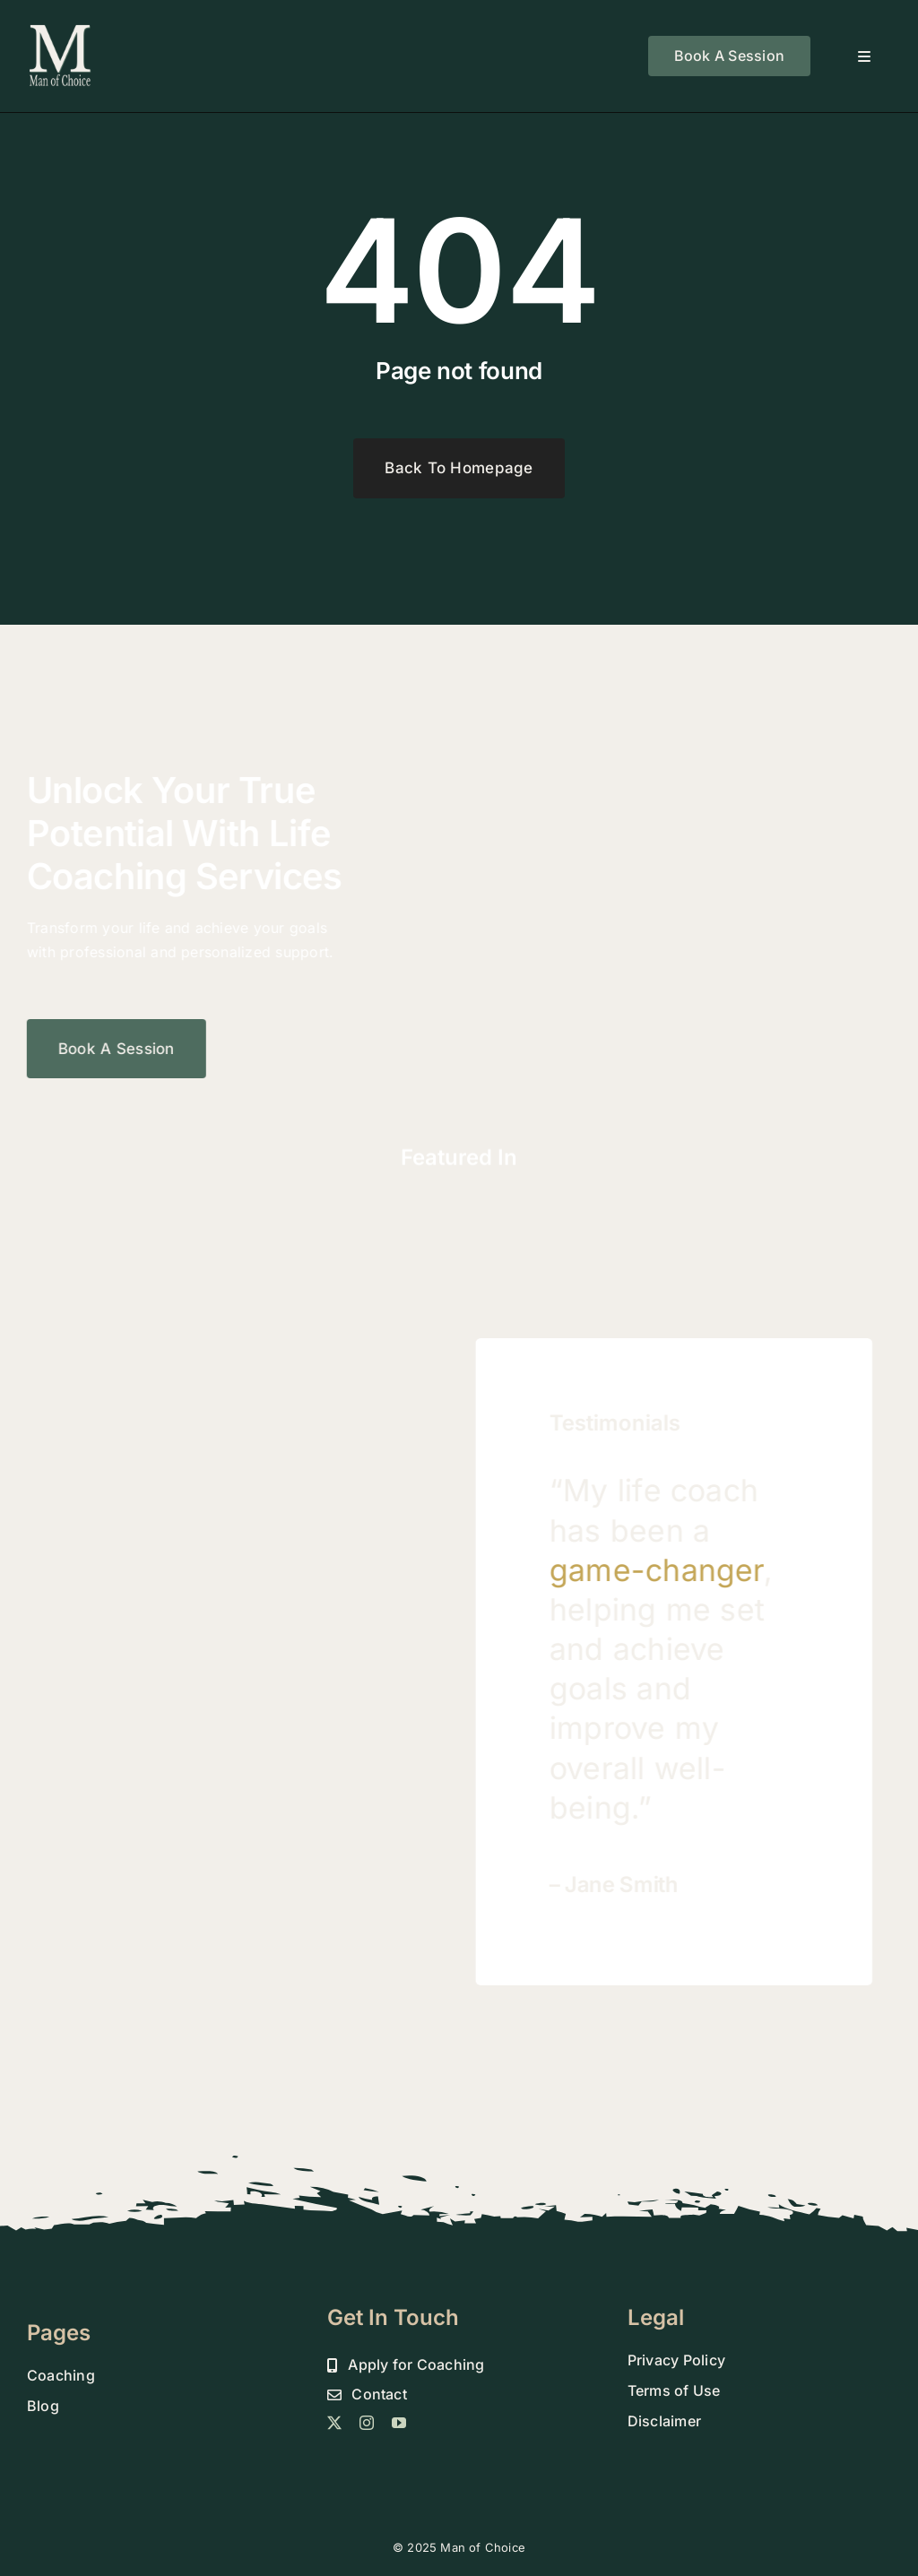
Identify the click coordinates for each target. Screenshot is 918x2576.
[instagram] (366, 2423)
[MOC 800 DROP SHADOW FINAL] (60, 30)
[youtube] (399, 2423)
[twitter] (334, 2423)
